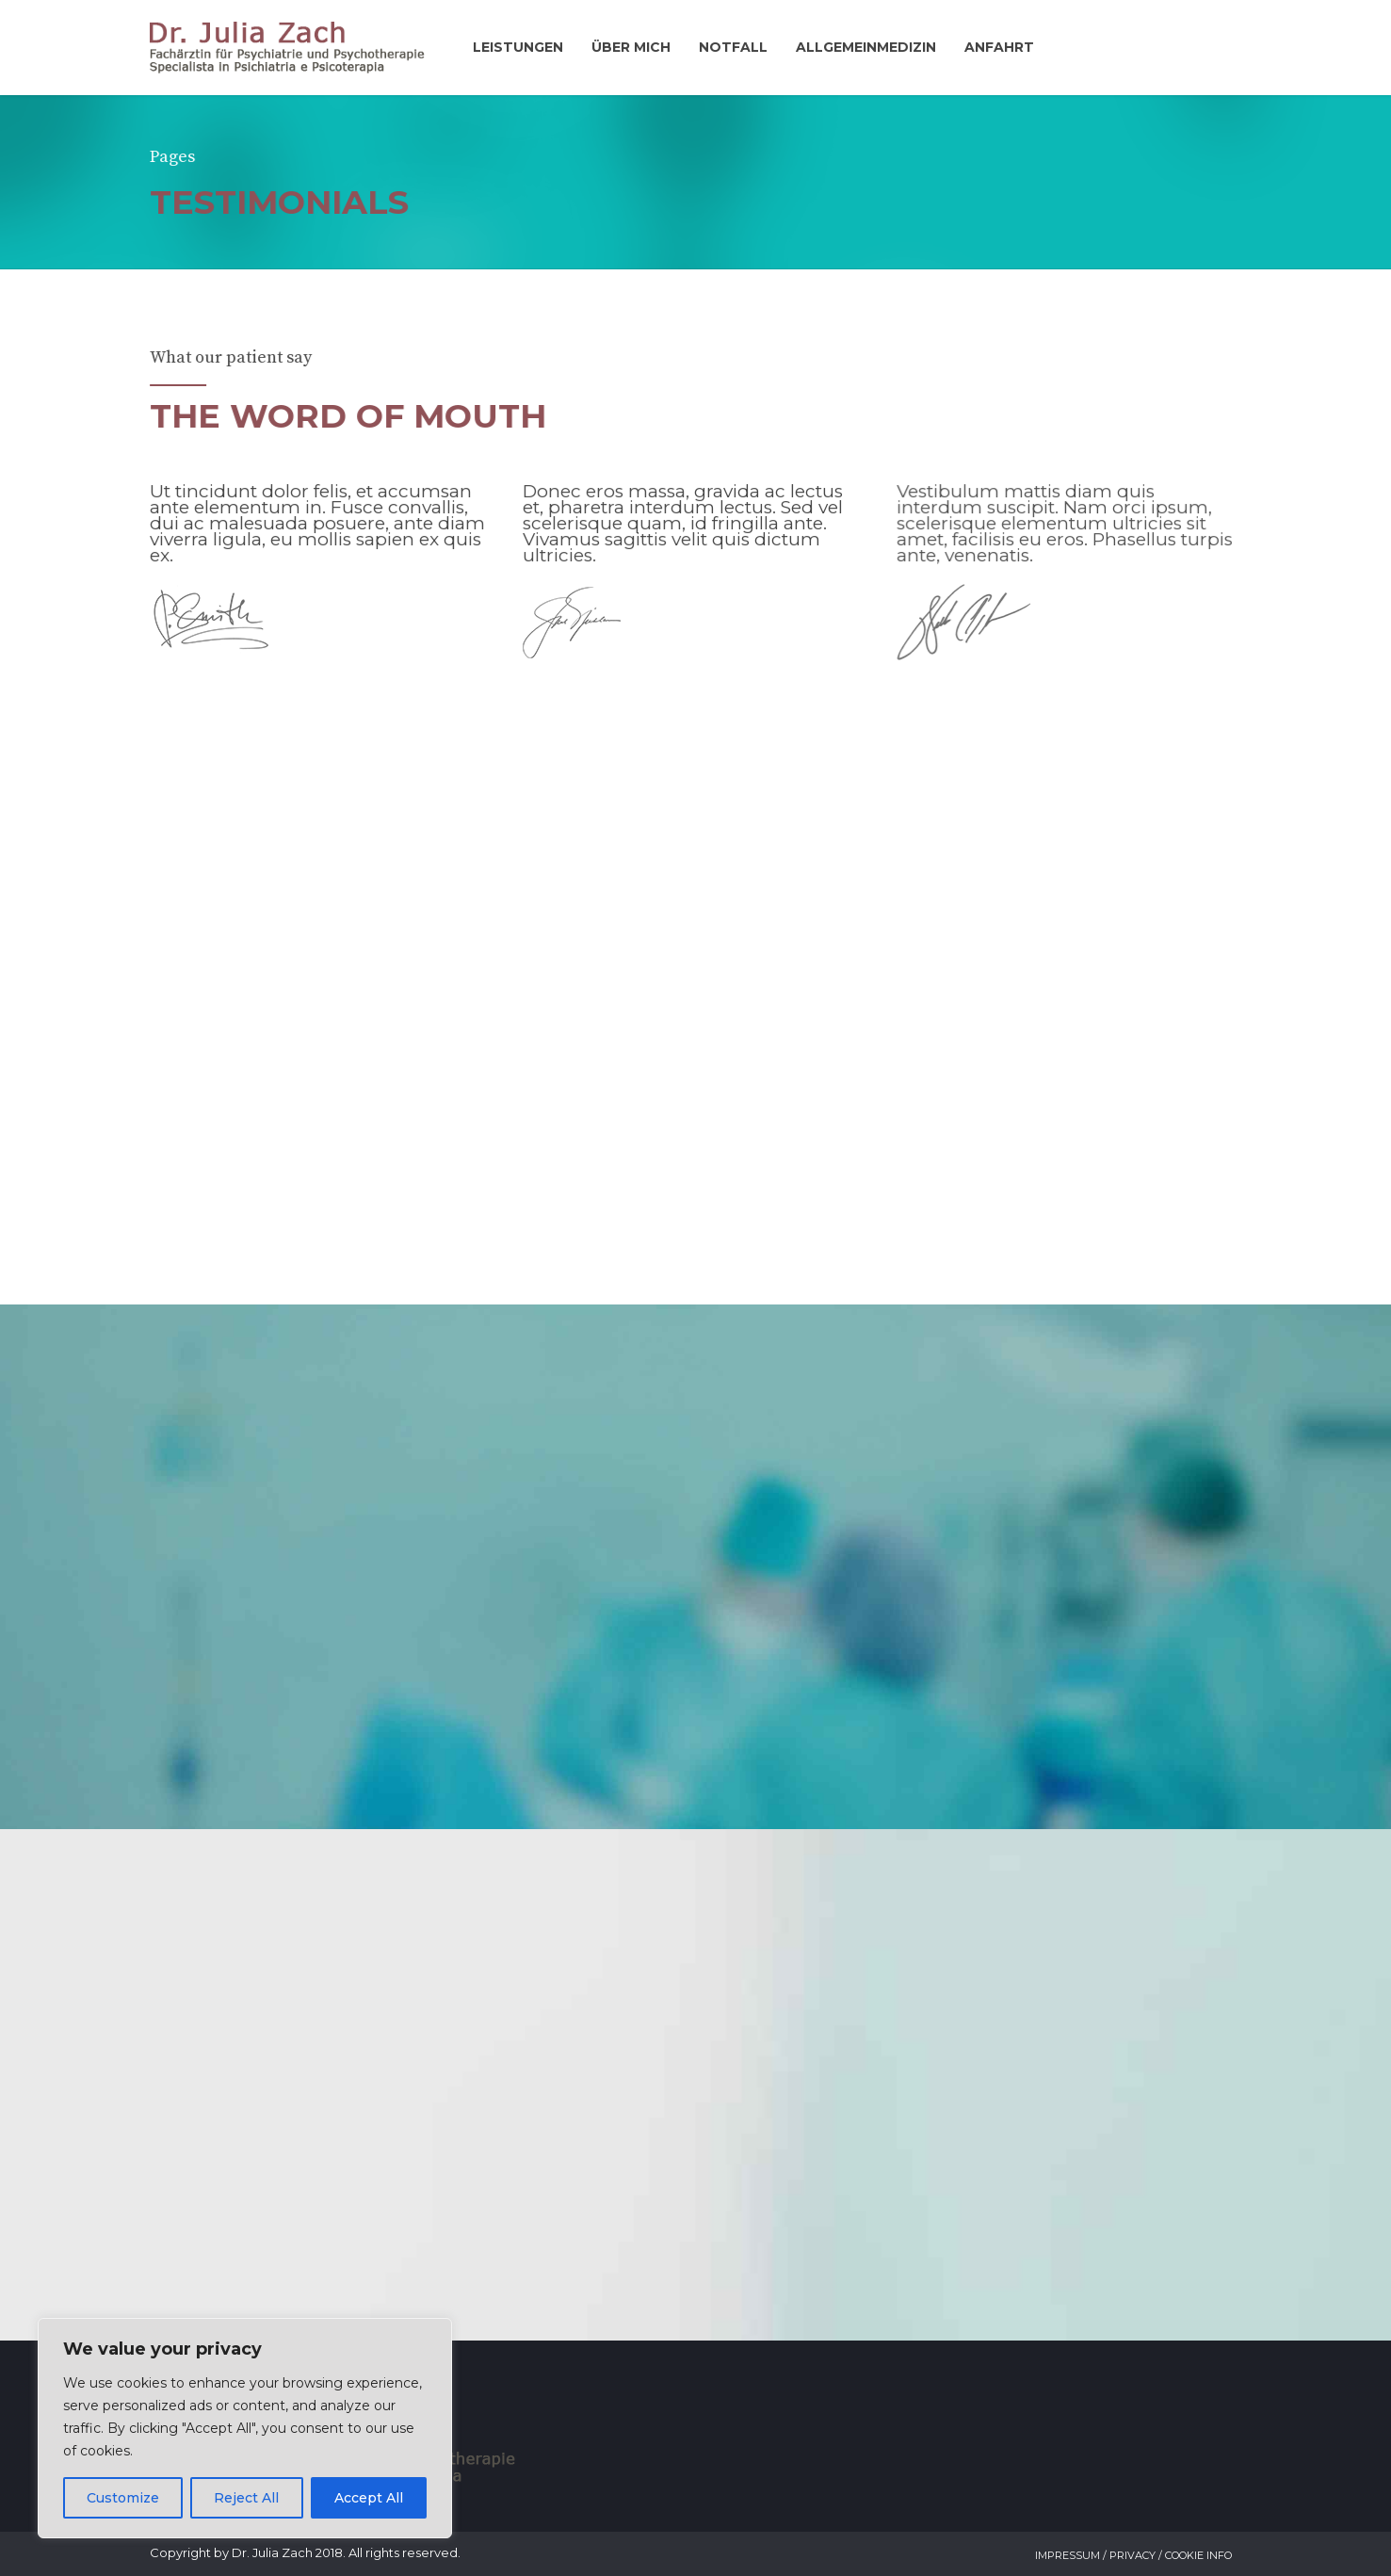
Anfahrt (999, 47)
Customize (123, 2497)
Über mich (631, 47)
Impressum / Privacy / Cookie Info (1133, 2555)
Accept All (368, 2497)
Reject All (246, 2497)
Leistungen (518, 47)
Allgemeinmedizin (866, 47)
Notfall (733, 47)
